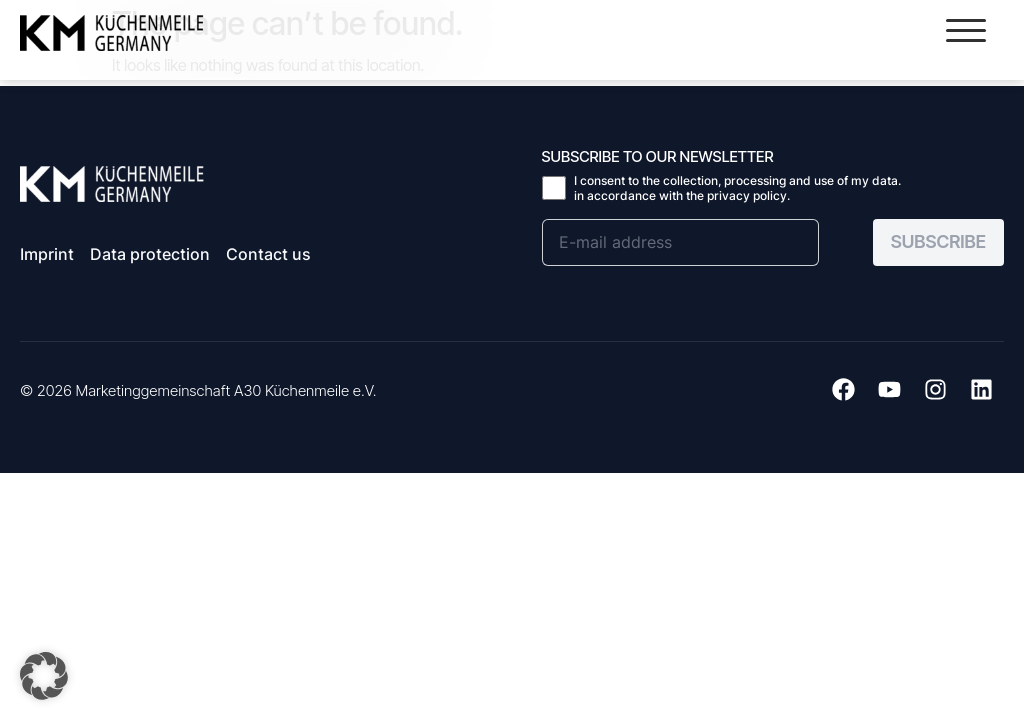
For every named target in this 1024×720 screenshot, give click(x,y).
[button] (966, 30)
